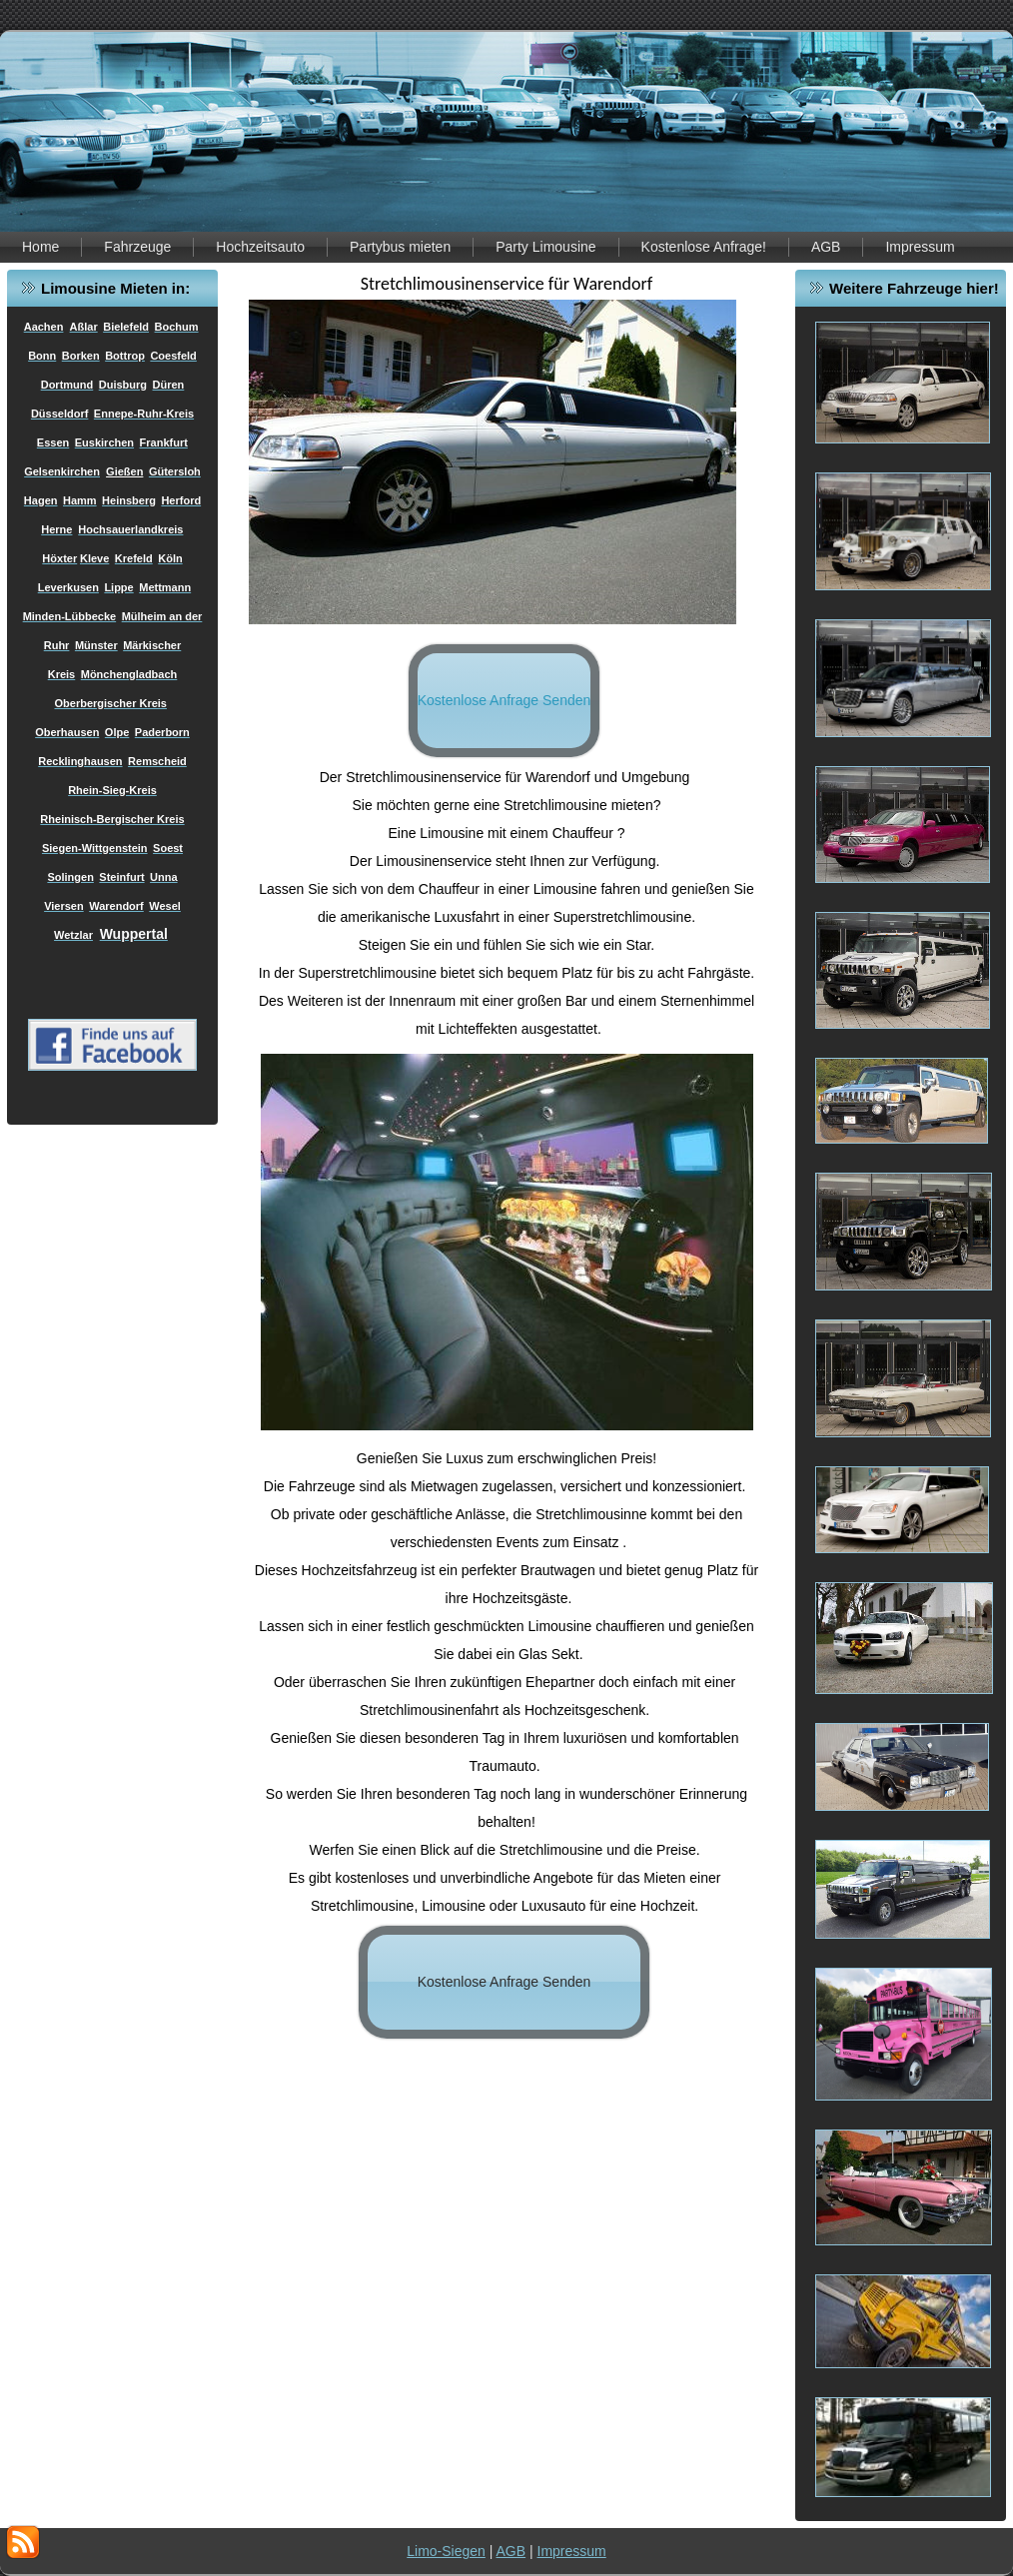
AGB (826, 247)
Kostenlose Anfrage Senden (504, 700)
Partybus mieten (400, 247)
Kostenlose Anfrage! (703, 247)
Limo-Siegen (446, 2551)
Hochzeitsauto (260, 247)
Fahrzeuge (137, 247)
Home (40, 247)
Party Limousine (545, 247)
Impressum (919, 247)
